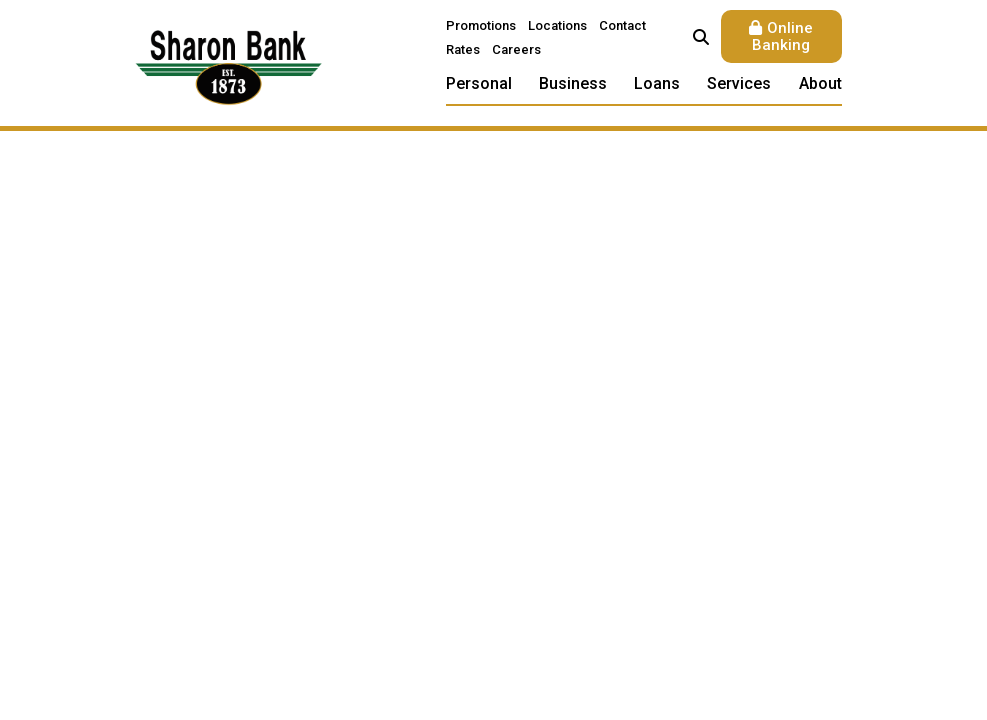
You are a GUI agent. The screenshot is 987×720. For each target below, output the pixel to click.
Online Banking (782, 36)
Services (739, 83)
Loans (657, 83)
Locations (557, 25)
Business (573, 83)
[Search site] (701, 37)
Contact (622, 25)
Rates (463, 49)
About (820, 83)
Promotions (481, 25)
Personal (479, 83)
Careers (516, 49)
